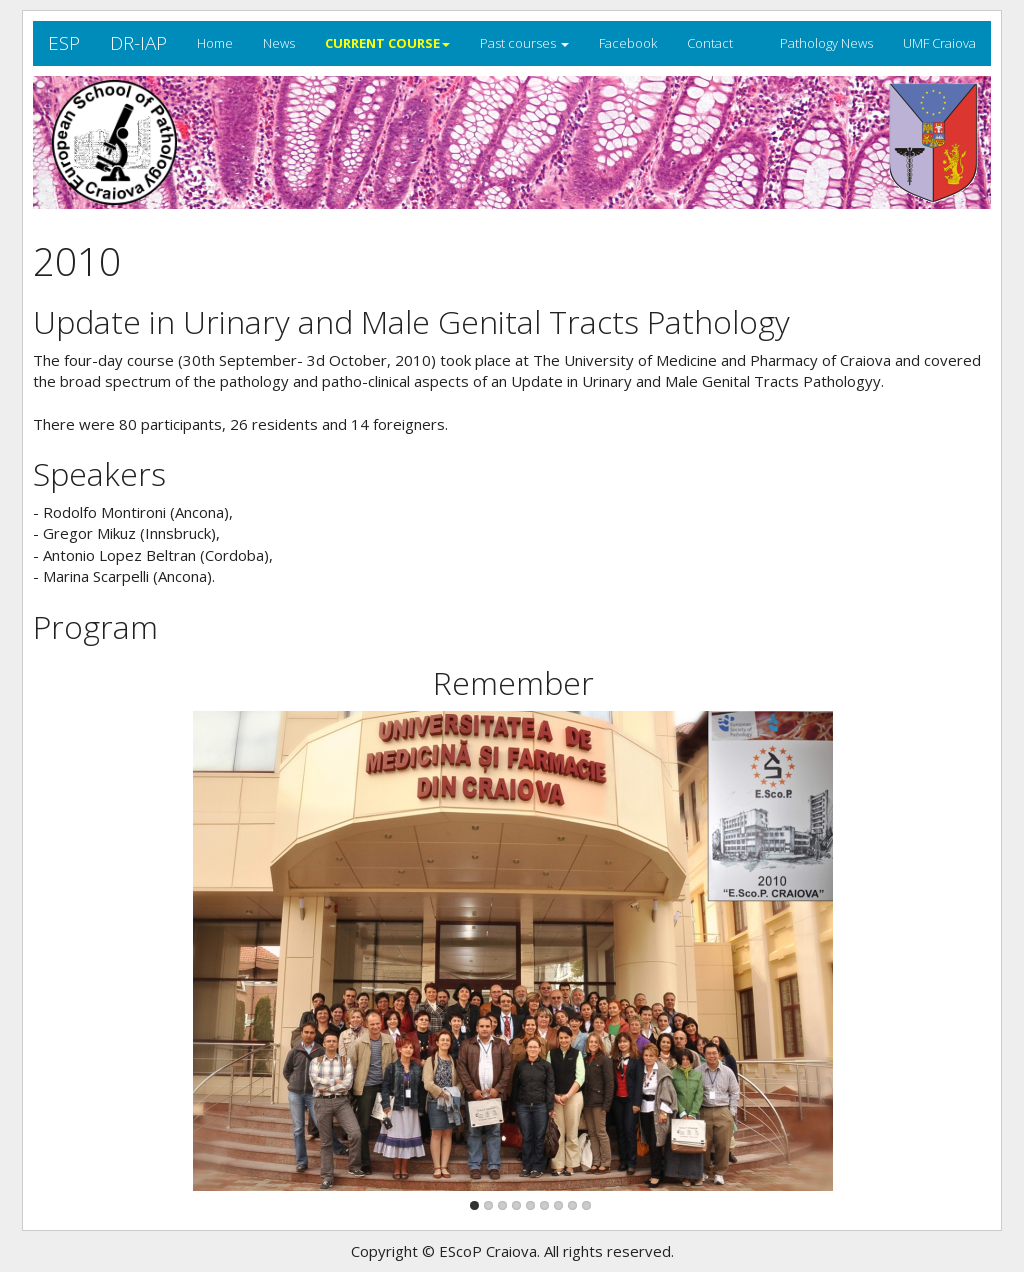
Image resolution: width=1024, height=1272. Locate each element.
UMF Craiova (939, 43)
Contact (710, 43)
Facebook (628, 43)
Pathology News (826, 43)
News (279, 43)
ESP (64, 43)
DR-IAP (138, 43)
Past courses (524, 43)
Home (215, 43)
